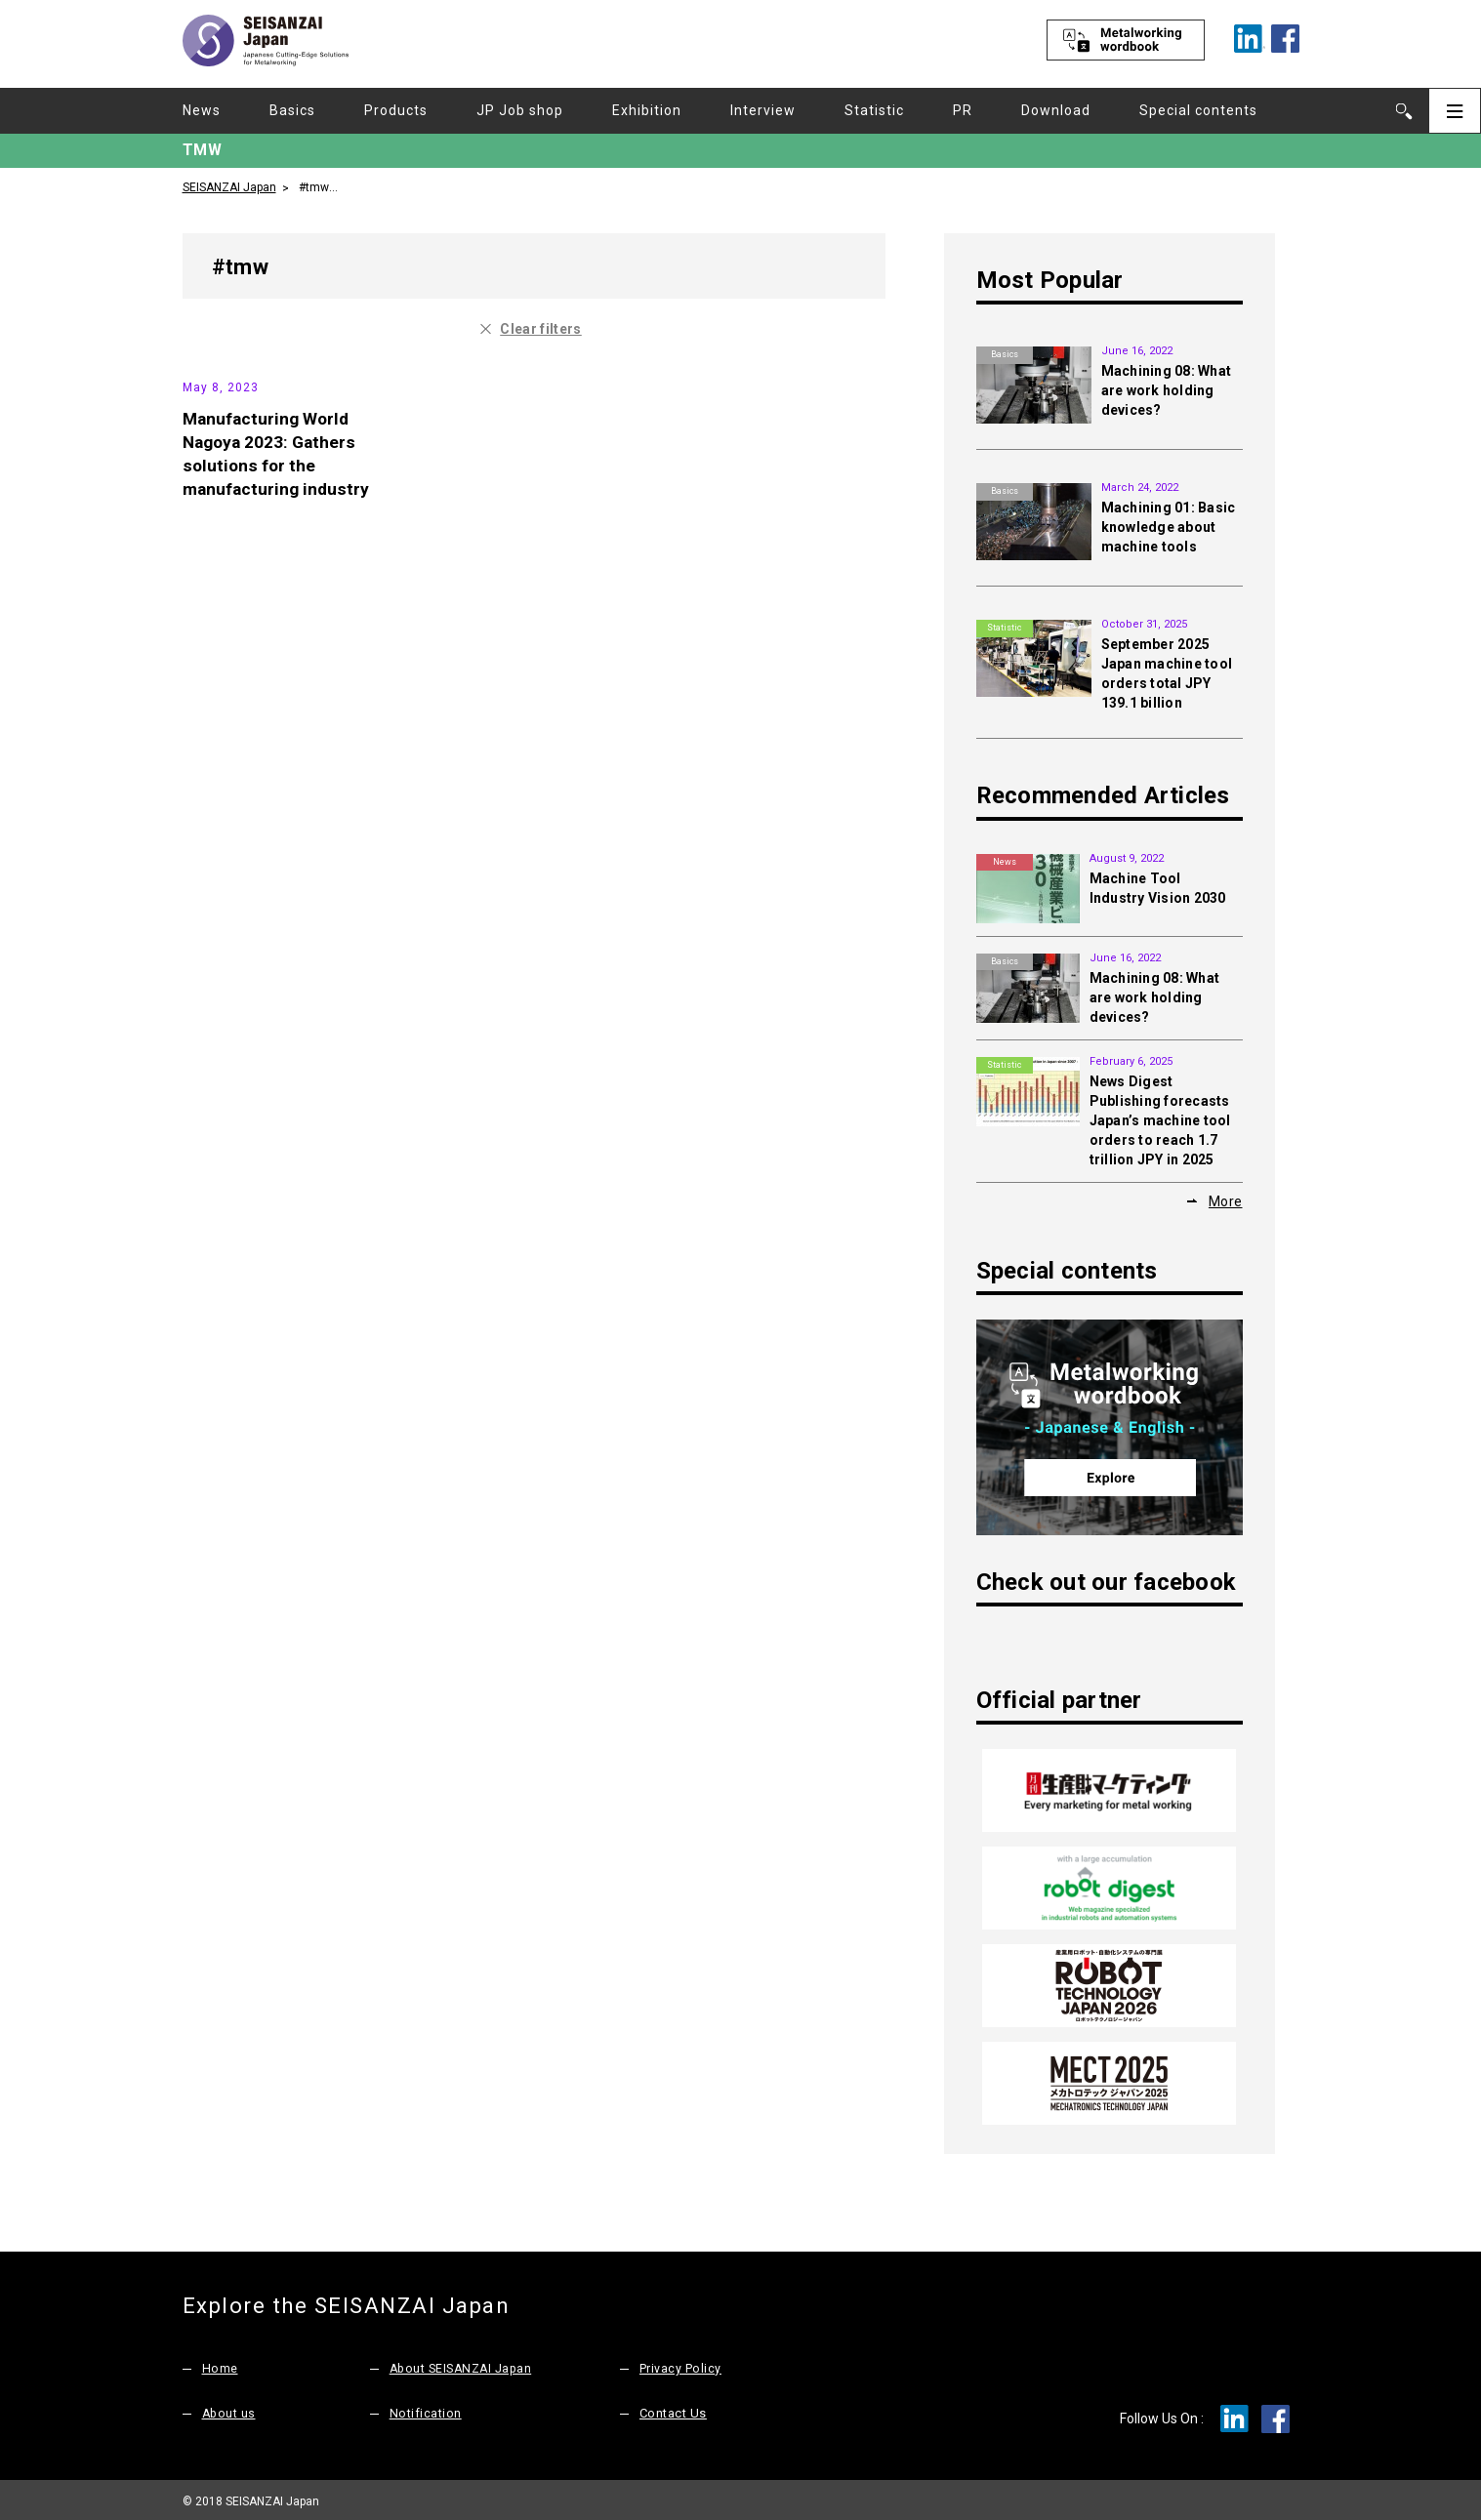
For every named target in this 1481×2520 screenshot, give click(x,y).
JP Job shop (519, 110)
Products (396, 110)
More (1226, 1201)
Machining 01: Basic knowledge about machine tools (1168, 527)
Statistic (874, 110)
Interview (763, 110)
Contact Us (673, 2409)
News (202, 110)
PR (962, 110)
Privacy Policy (680, 2364)
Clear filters (541, 329)
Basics (292, 110)
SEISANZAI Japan (229, 186)
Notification (426, 2409)
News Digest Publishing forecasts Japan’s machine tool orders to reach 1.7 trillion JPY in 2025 (1160, 1120)
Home (220, 2364)
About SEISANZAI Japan (464, 2364)
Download (1055, 110)
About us (230, 2409)
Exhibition (646, 110)
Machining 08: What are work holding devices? (1166, 390)
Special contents (1198, 110)
